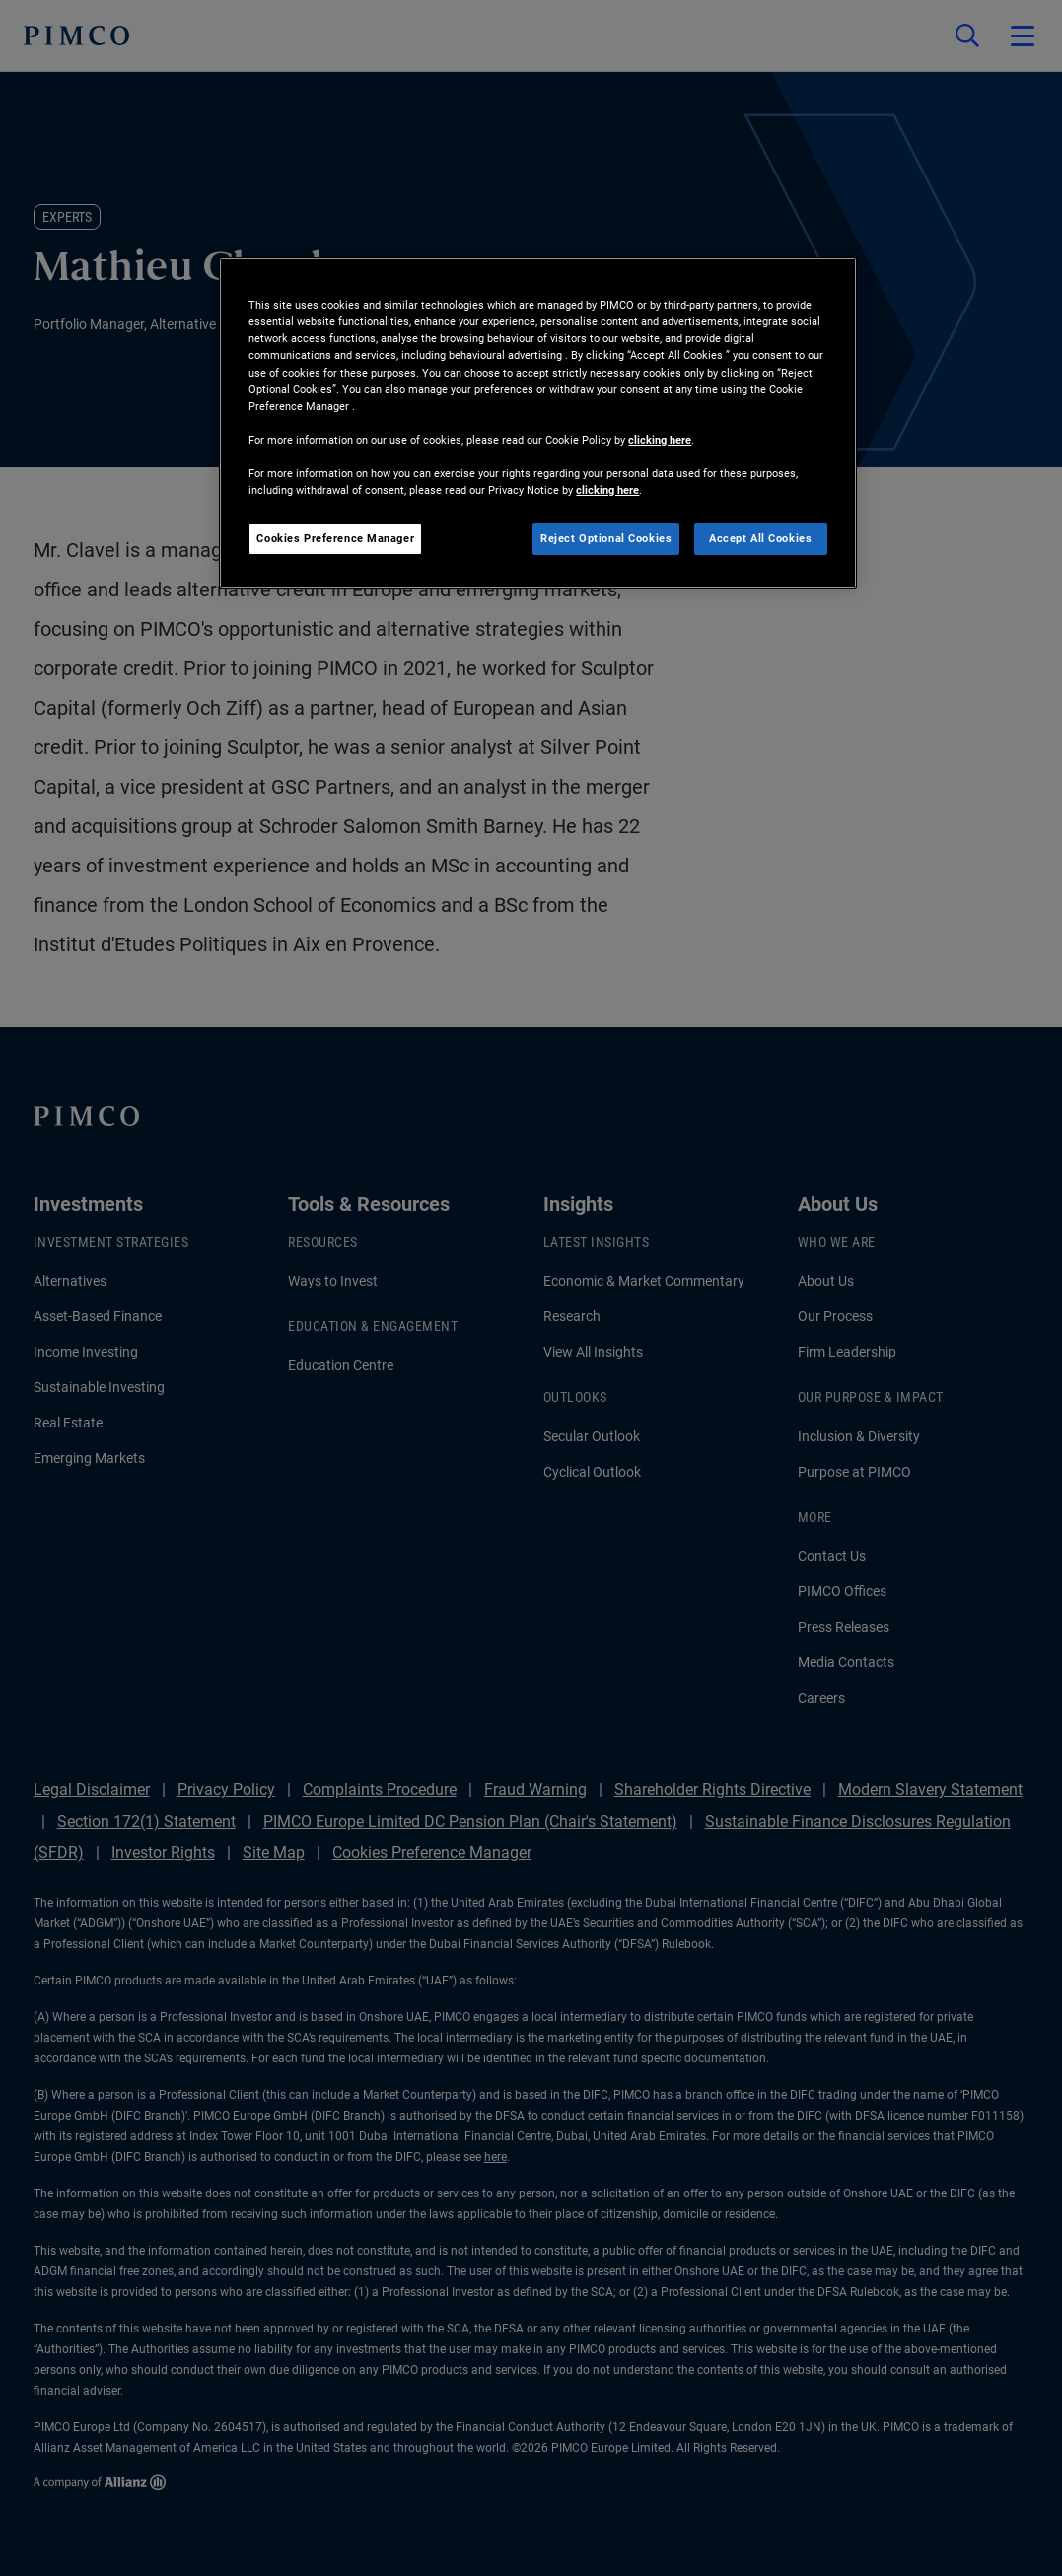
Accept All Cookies (760, 538)
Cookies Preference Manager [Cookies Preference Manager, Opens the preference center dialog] (335, 538)
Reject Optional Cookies (606, 538)
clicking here (659, 440)
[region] (537, 423)
